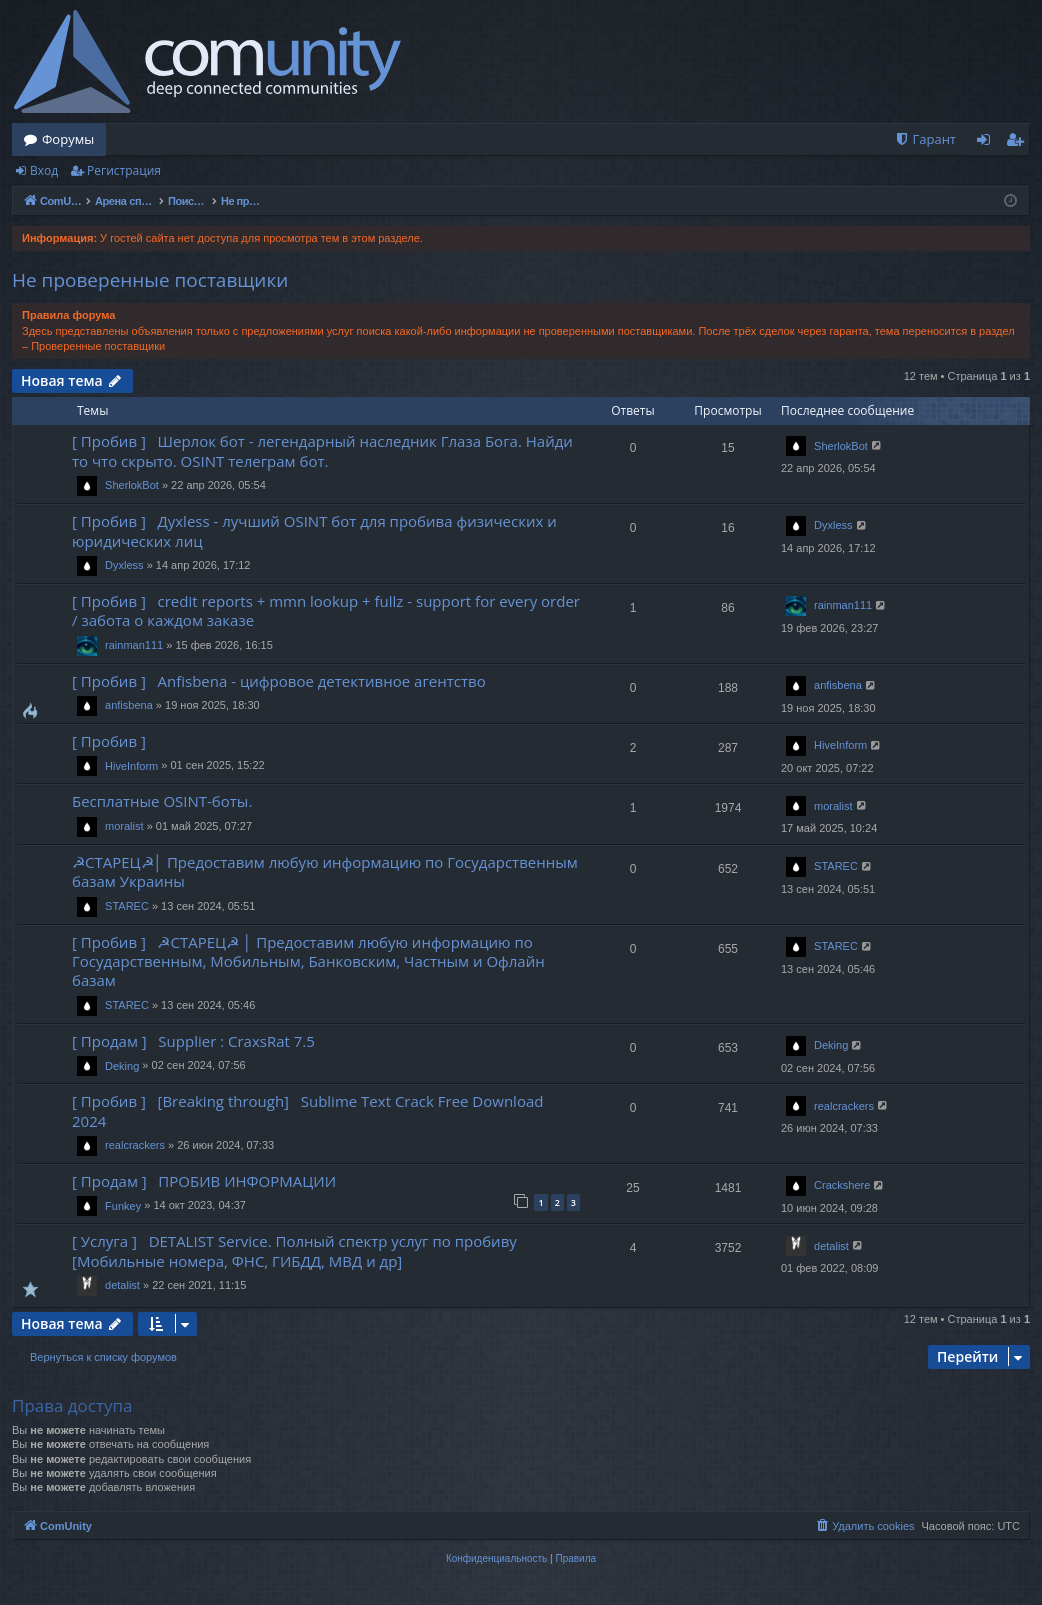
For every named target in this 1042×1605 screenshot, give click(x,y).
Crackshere (842, 1185)
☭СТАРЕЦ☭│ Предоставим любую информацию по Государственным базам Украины (325, 871)
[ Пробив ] (113, 741)
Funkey (123, 1206)
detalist (122, 1285)
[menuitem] (925, 139)
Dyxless (124, 565)
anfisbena (129, 705)
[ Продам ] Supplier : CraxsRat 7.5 (193, 1041)
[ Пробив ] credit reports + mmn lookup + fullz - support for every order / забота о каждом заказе (326, 610)
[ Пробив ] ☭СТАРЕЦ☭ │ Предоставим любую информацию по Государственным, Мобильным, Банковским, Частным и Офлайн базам (308, 961)
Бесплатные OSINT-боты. (162, 801)
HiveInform (131, 766)
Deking (122, 1066)
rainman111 (134, 645)
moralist (124, 826)
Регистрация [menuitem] (1019, 143)
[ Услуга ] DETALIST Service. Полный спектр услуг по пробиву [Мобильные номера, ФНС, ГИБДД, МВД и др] (294, 1250)
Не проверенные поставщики (150, 280)
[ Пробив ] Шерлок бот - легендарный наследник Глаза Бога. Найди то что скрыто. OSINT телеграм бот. (322, 450)
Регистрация (124, 170)
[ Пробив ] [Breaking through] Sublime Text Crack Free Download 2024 (307, 1110)
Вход (44, 170)
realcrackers (135, 1145)
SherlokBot (132, 485)
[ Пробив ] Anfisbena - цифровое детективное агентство (279, 681)
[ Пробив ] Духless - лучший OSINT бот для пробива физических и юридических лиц (314, 530)
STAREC (127, 906)
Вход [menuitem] (987, 143)
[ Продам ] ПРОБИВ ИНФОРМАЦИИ (204, 1181)
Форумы (68, 139)
